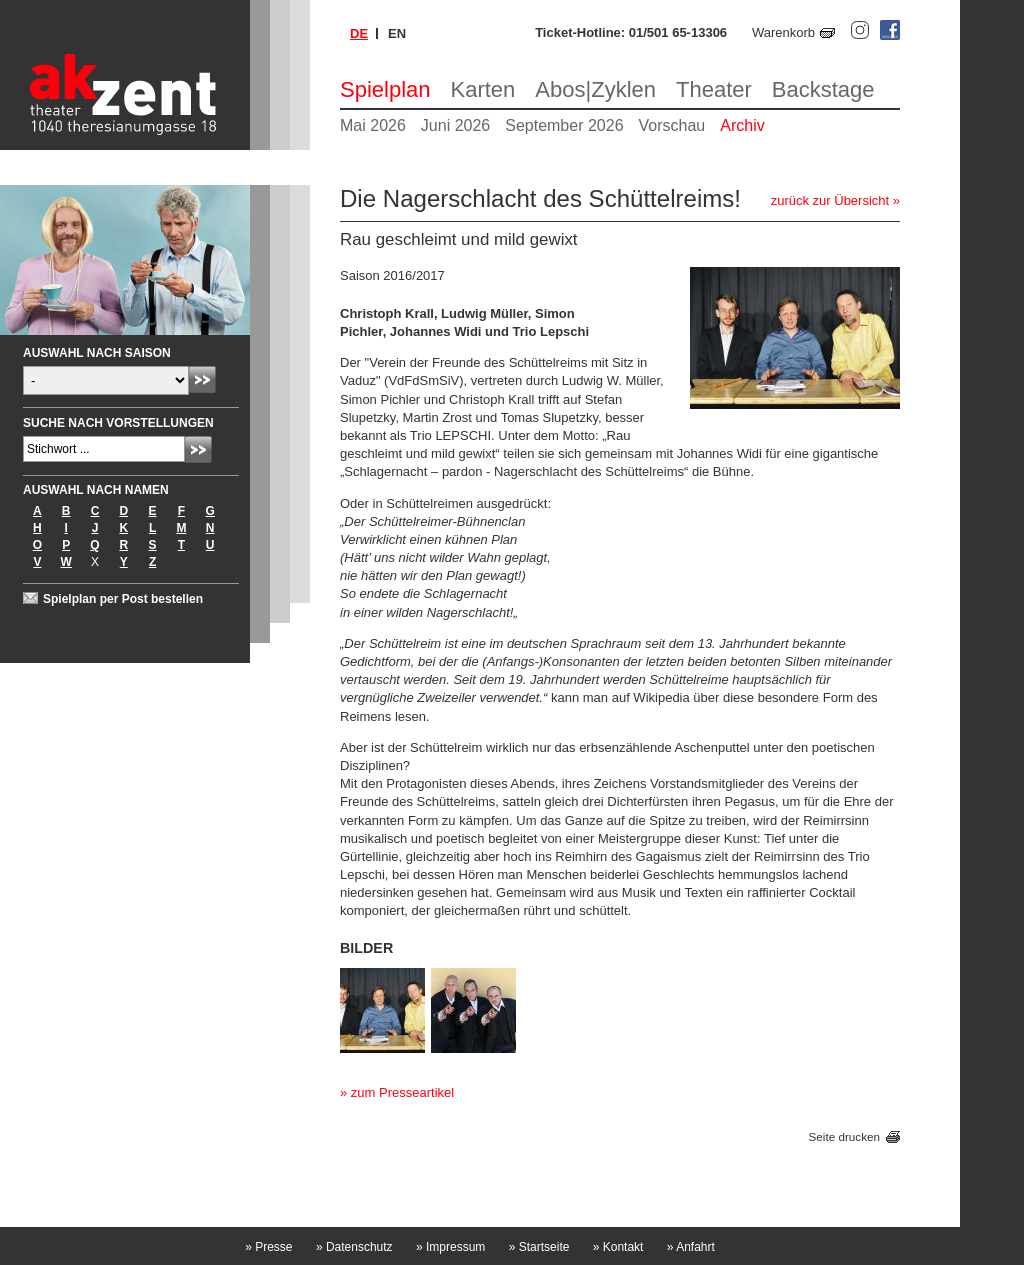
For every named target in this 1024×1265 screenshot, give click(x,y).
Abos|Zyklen (595, 89)
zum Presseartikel (402, 1092)
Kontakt (618, 1247)
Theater (714, 89)
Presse (268, 1247)
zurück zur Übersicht (830, 200)
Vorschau (672, 125)
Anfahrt (691, 1247)
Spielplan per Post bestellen (123, 599)
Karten (483, 89)
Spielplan (385, 89)
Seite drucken (844, 1136)
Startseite (539, 1247)
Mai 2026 (373, 125)
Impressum (450, 1247)
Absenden (202, 379)
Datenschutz (354, 1247)
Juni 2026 (455, 125)
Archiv (742, 125)
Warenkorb (783, 32)
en (397, 33)
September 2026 (564, 125)
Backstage (823, 89)
